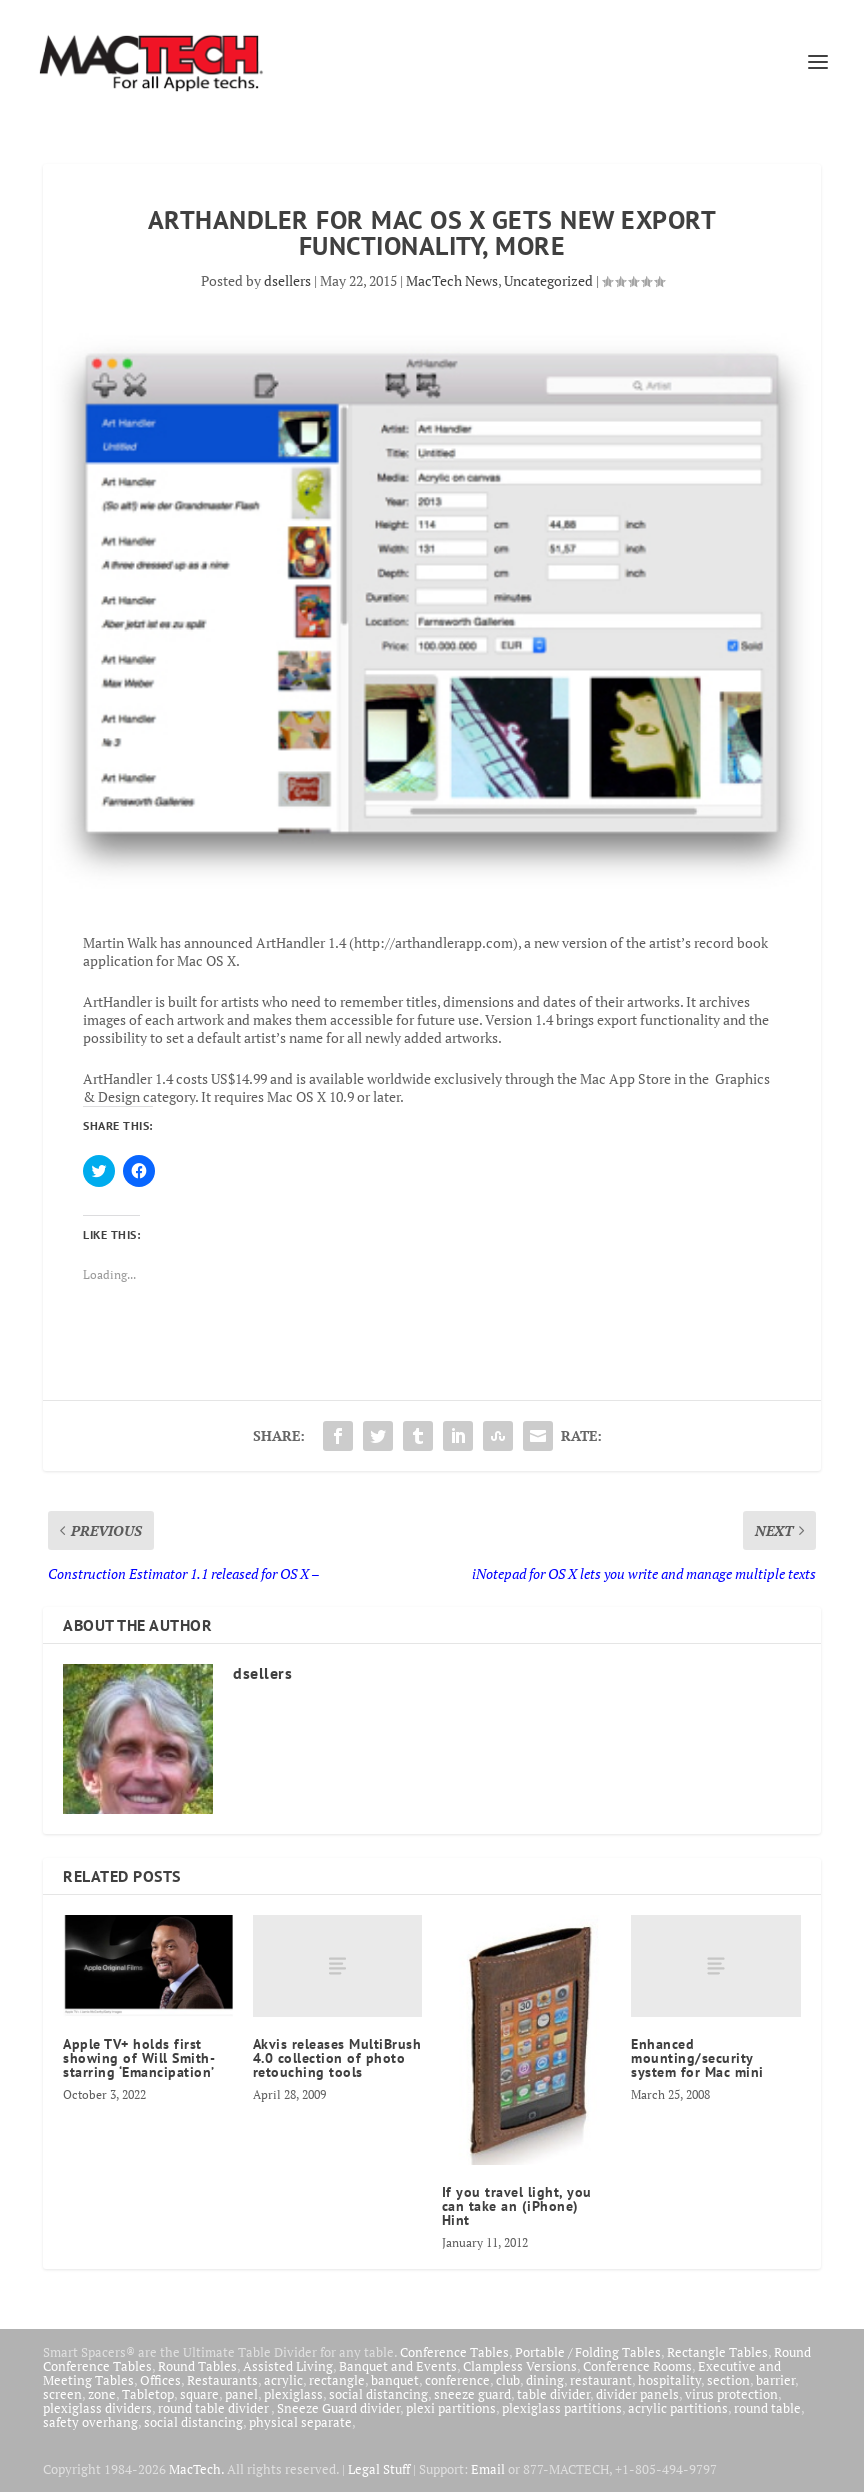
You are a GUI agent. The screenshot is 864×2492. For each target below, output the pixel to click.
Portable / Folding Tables (588, 2352)
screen (62, 2394)
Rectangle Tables (717, 2352)
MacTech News (452, 280)
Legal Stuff (379, 2469)
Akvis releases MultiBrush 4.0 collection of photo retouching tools (337, 2058)
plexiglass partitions (562, 2408)
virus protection (731, 2394)
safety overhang (90, 2422)
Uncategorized (548, 280)
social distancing (378, 2394)
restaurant (601, 2380)
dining (545, 2380)
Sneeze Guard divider (338, 2408)
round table (767, 2408)
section (728, 2380)
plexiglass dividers (97, 2408)
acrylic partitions (678, 2408)
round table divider (214, 2408)
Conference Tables (454, 2352)
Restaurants (222, 2380)
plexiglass (293, 2394)
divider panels (637, 2394)
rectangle (337, 2380)
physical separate (300, 2422)
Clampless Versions (520, 2366)
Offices (160, 2380)
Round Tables (197, 2366)
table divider (553, 2394)
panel (241, 2394)
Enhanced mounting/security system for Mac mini (697, 2058)
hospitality (669, 2380)
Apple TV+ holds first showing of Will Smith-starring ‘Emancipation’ (139, 2058)
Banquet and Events (398, 2366)
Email (488, 2469)
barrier (775, 2380)
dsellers (287, 280)
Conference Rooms (637, 2366)
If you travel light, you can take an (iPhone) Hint (517, 2206)
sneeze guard (472, 2394)
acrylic (283, 2380)
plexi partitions (451, 2408)
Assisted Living (288, 2366)
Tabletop (148, 2394)
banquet (395, 2380)
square (199, 2394)
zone (102, 2394)
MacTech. (196, 2469)
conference (457, 2380)
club (508, 2380)
